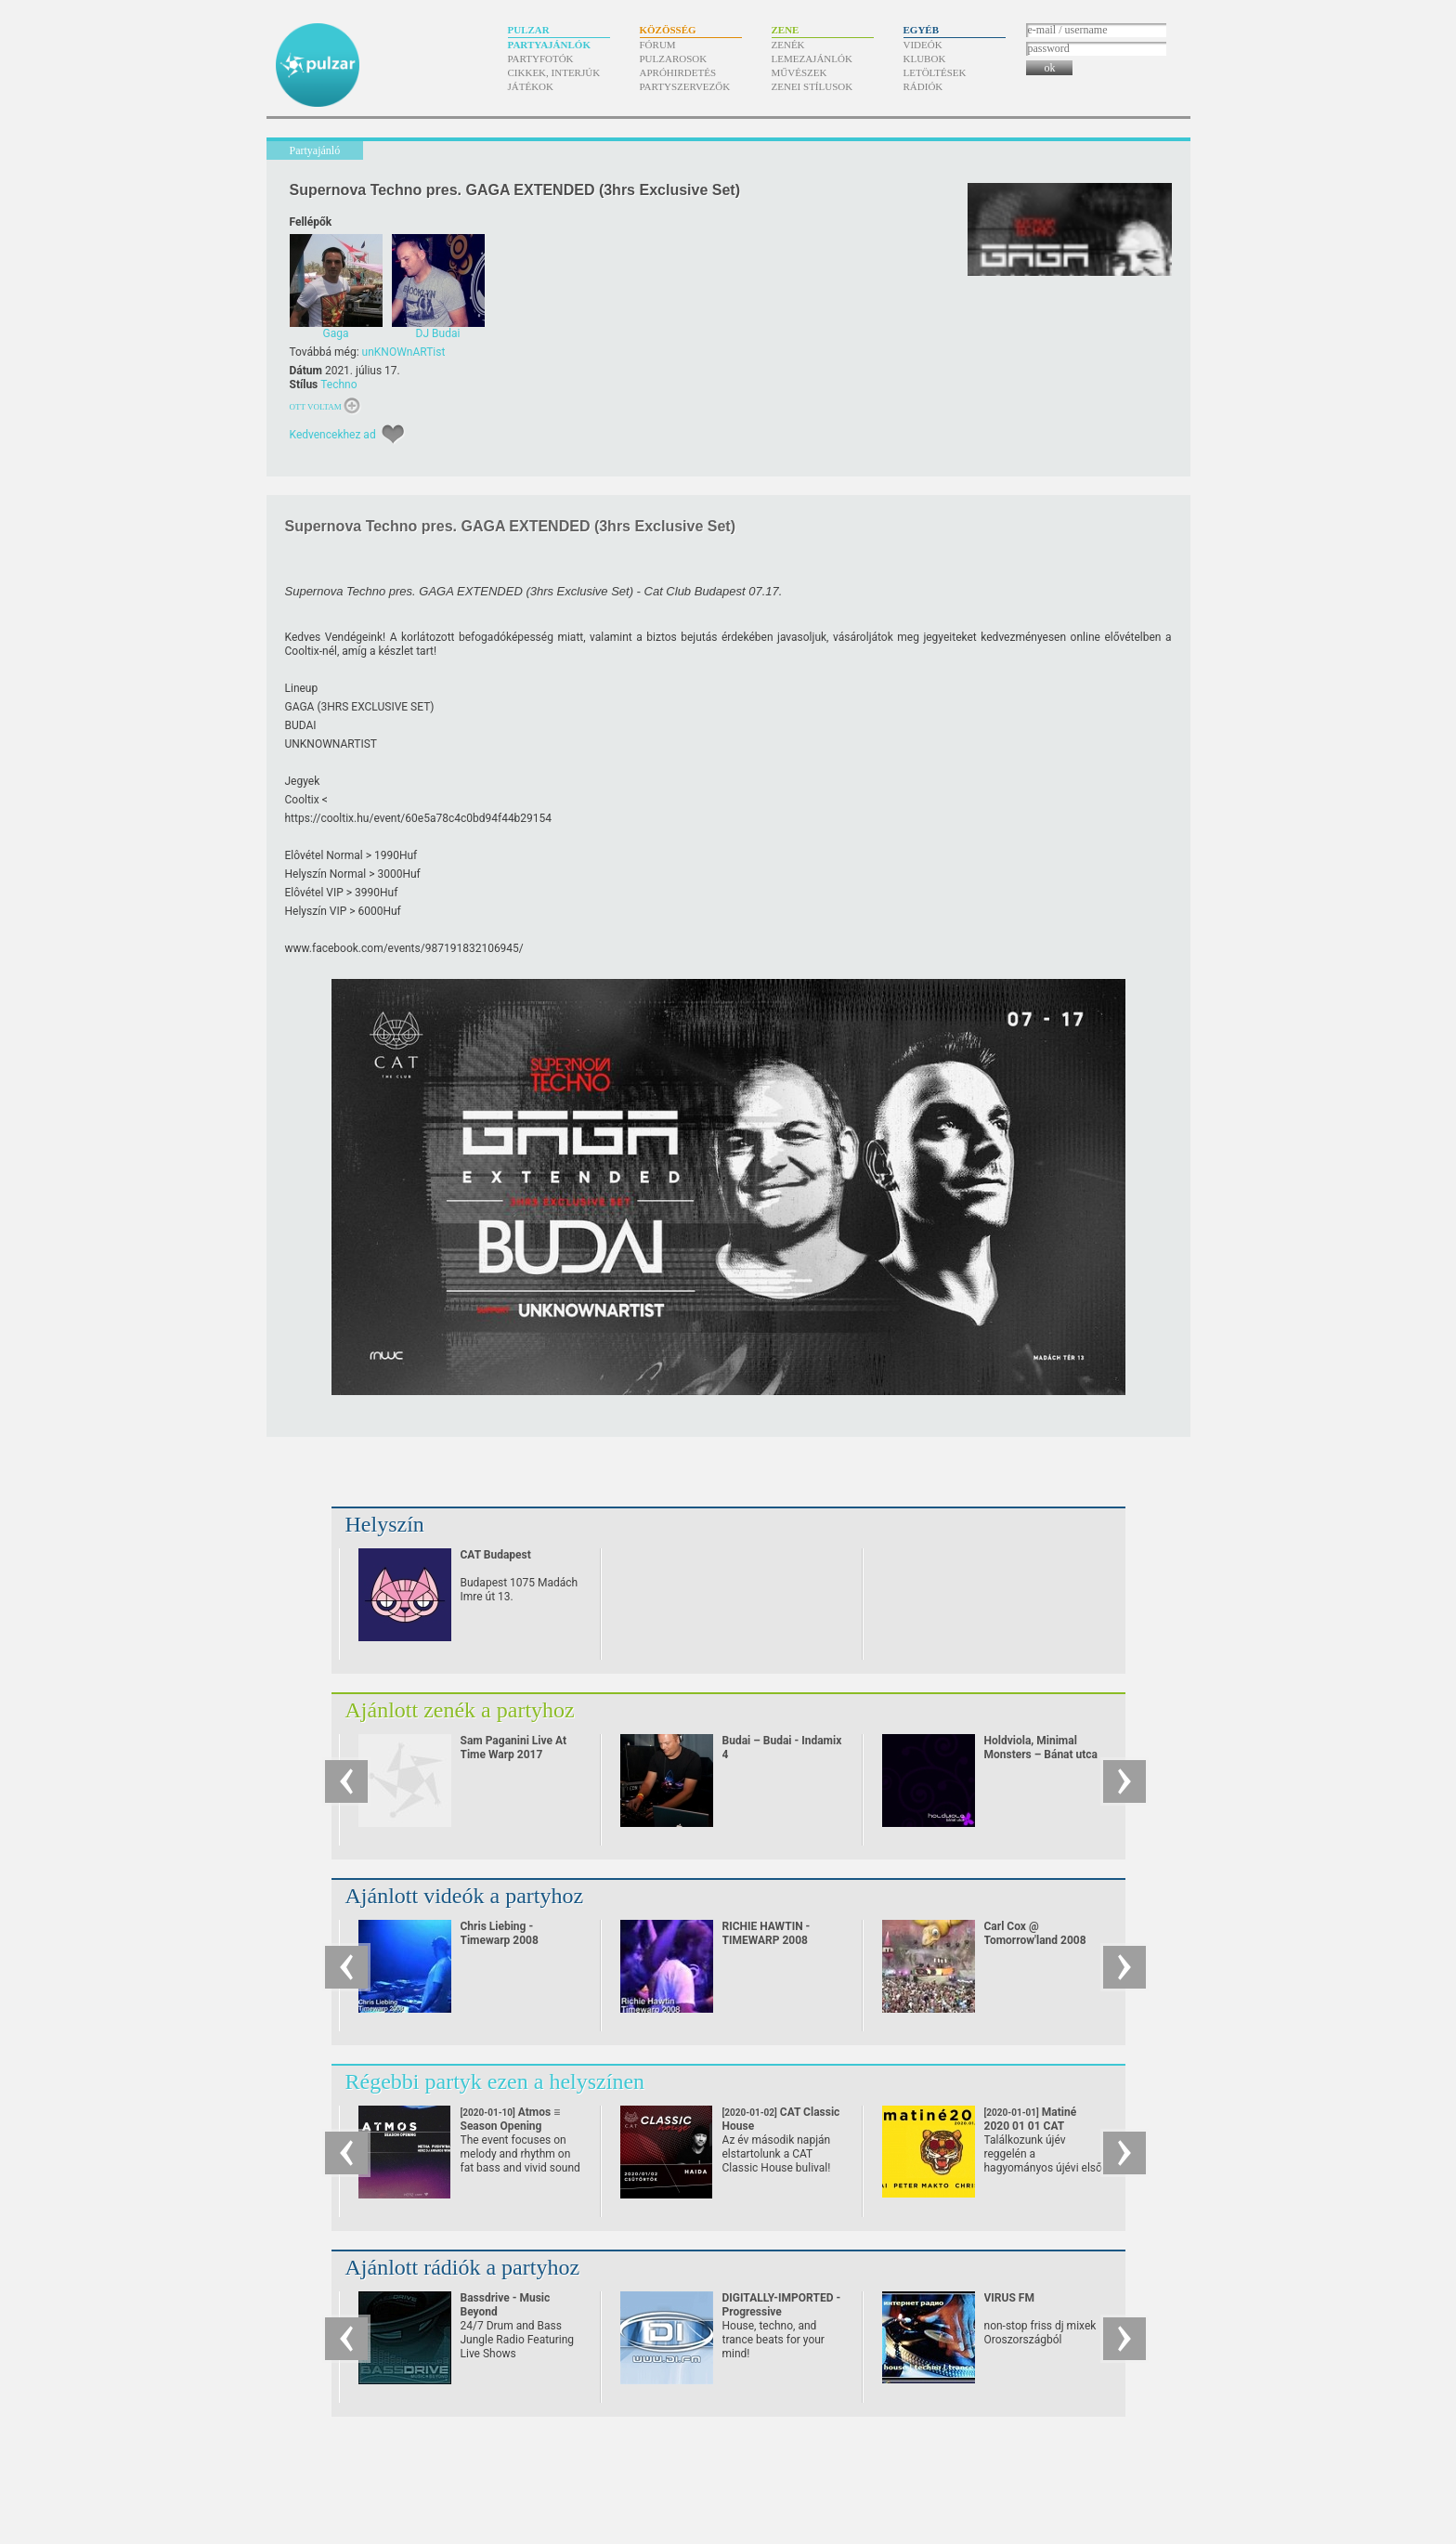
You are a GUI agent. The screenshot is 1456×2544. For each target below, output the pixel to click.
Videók (923, 44)
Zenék (788, 44)
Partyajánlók (549, 44)
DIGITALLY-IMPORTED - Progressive (781, 2304)
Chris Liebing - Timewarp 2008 (500, 1933)
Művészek (799, 72)
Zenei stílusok (812, 86)
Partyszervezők (685, 86)
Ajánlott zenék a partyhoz (460, 1710)
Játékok (531, 86)
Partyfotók (541, 58)
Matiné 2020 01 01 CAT (1030, 2126)
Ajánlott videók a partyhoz (464, 1896)
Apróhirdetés (678, 72)
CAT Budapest (496, 1554)
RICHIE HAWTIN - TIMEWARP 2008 (766, 1933)
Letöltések (935, 72)
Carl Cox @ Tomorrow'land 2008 (1035, 1933)
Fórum (658, 44)
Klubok (925, 58)
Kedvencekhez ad (333, 434)
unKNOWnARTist (404, 352)
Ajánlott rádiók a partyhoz (462, 2267)
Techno (338, 384)
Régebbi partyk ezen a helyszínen (495, 2081)
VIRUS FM (1009, 2297)
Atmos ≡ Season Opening (511, 2126)
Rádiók (923, 86)
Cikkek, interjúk (554, 72)
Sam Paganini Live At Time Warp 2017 (514, 1747)
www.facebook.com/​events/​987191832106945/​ (404, 948)
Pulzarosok (674, 58)
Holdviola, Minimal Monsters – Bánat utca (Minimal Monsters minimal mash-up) (1041, 1761)
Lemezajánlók (812, 58)
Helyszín (384, 1524)
